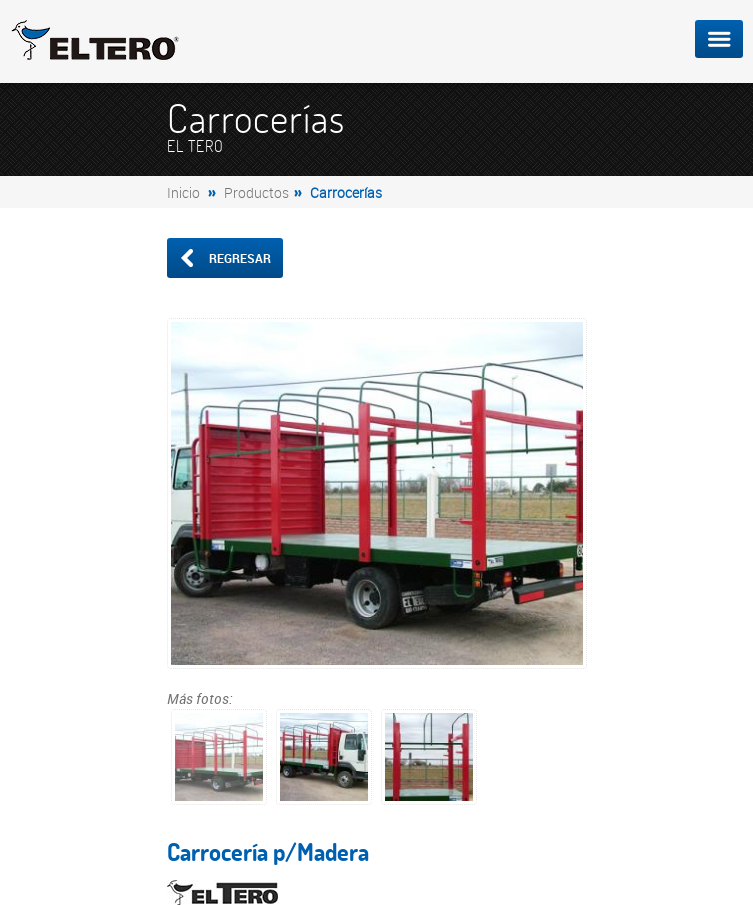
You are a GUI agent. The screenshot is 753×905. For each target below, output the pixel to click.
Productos (256, 192)
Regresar (224, 258)
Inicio (183, 192)
